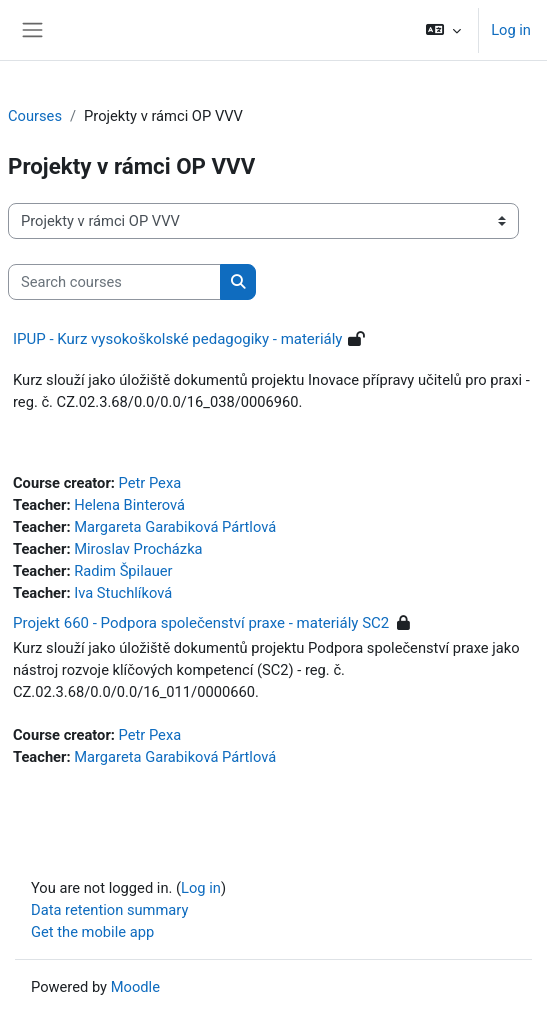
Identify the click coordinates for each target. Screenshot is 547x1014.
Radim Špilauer (123, 571)
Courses (35, 116)
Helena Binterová (129, 505)
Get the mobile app (92, 932)
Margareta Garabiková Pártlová (175, 527)
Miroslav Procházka (138, 549)
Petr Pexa (150, 483)
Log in (511, 30)
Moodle (135, 987)
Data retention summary (109, 910)
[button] (443, 30)
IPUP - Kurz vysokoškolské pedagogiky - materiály (177, 339)
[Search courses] (114, 282)
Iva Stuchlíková (123, 593)
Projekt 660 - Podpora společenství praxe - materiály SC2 (201, 623)
